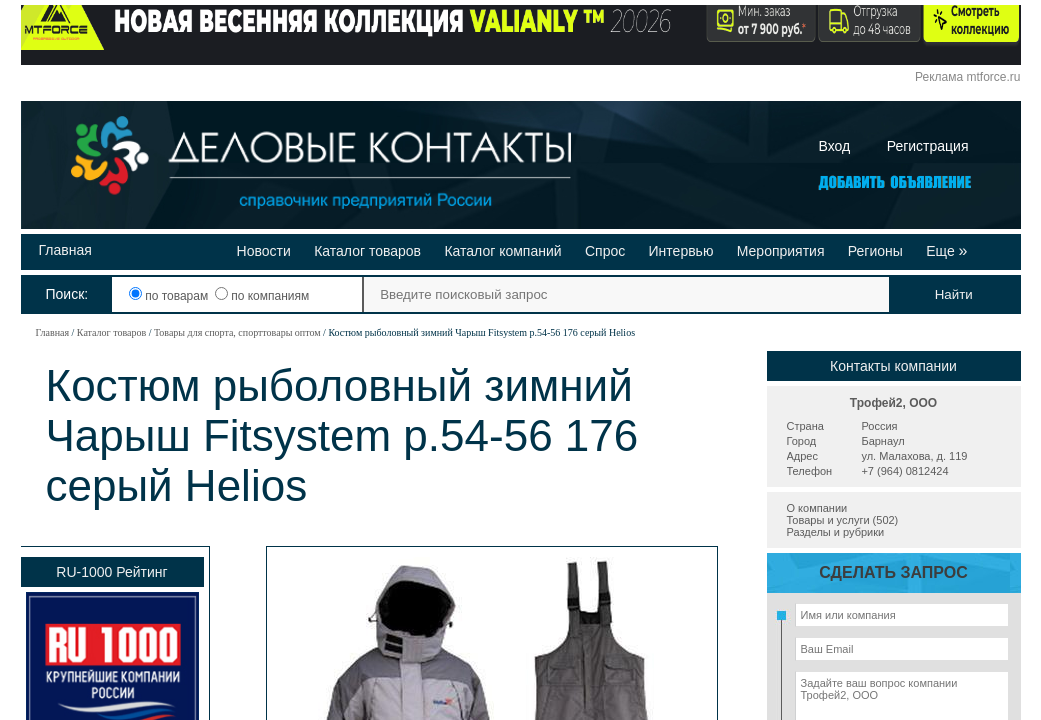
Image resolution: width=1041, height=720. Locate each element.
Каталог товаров (367, 251)
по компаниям (262, 296)
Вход (835, 146)
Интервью (681, 251)
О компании (817, 508)
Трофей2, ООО (893, 403)
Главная (65, 250)
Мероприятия (781, 251)
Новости (264, 251)
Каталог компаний (502, 251)
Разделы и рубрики (836, 532)
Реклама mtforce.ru (967, 77)
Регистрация (928, 146)
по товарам (170, 296)
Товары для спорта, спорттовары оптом (237, 332)
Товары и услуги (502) (843, 520)
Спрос (605, 251)
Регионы (875, 251)
